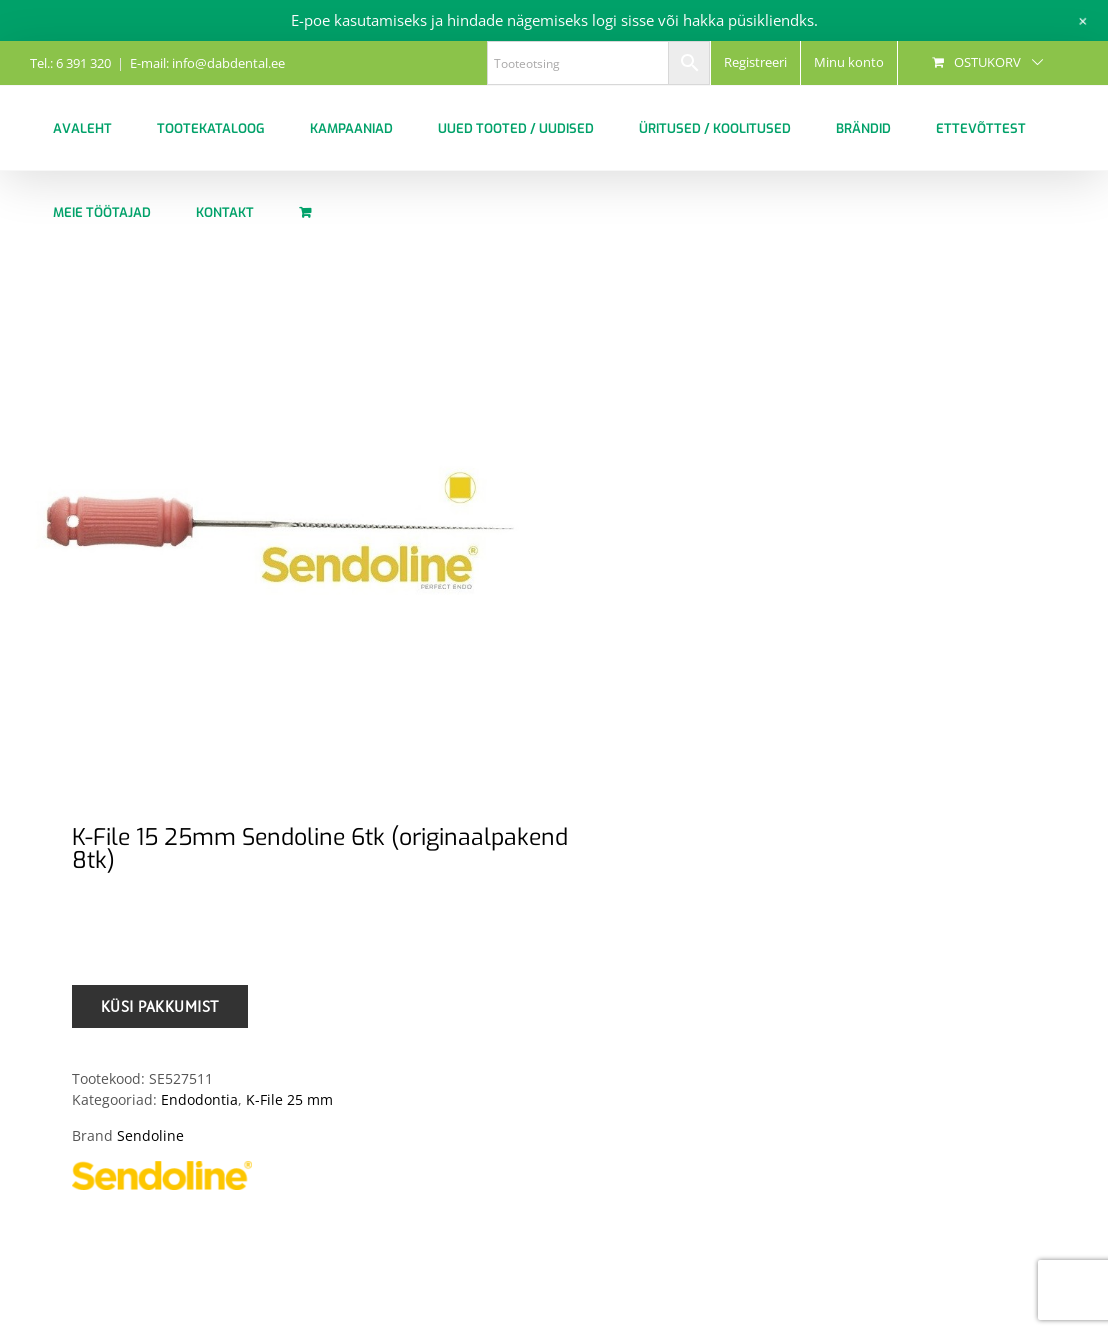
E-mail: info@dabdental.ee (207, 63)
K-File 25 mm (289, 1099)
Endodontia (199, 1099)
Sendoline (150, 1135)
